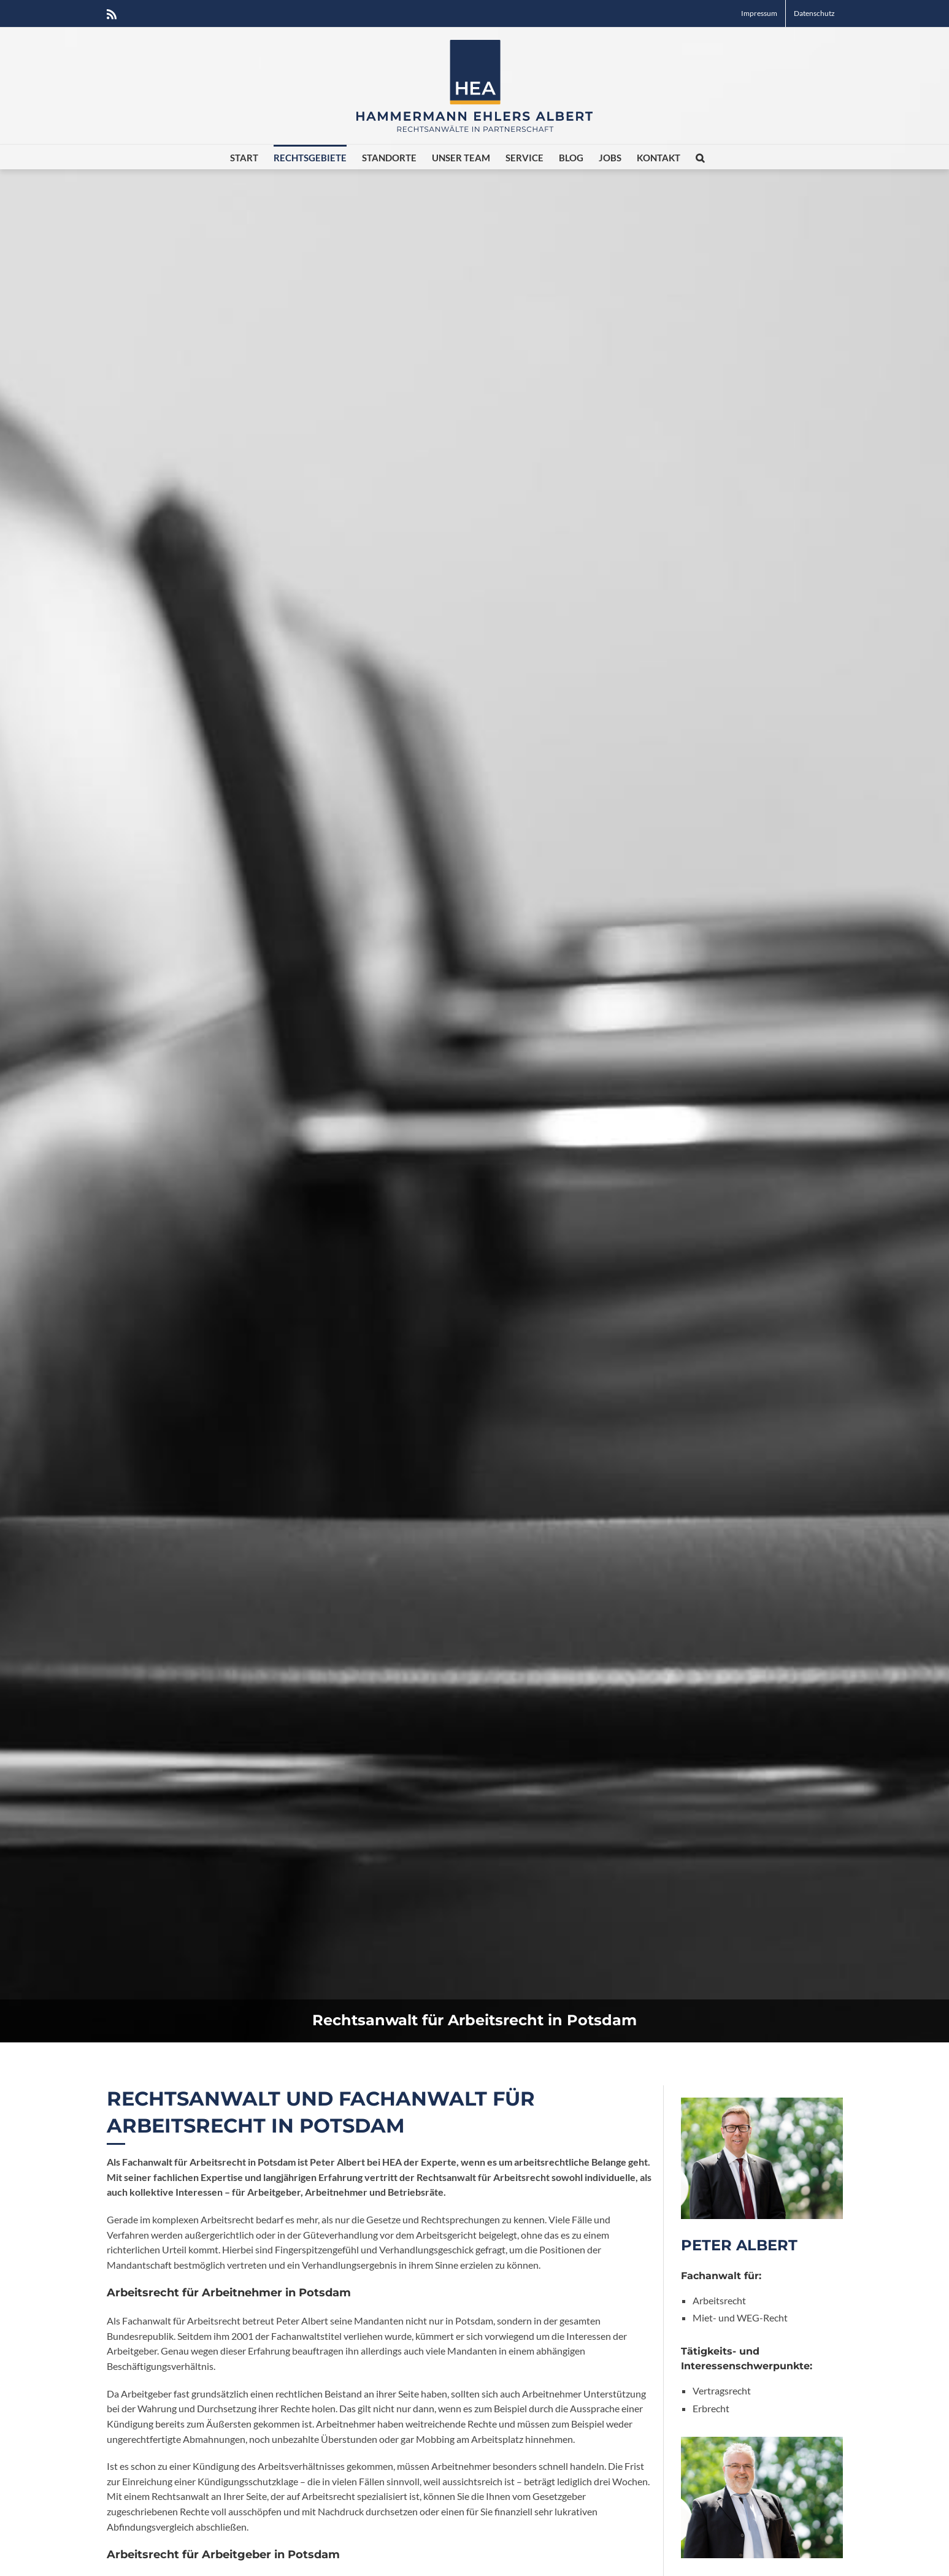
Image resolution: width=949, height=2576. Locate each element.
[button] (700, 157)
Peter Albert (739, 2245)
